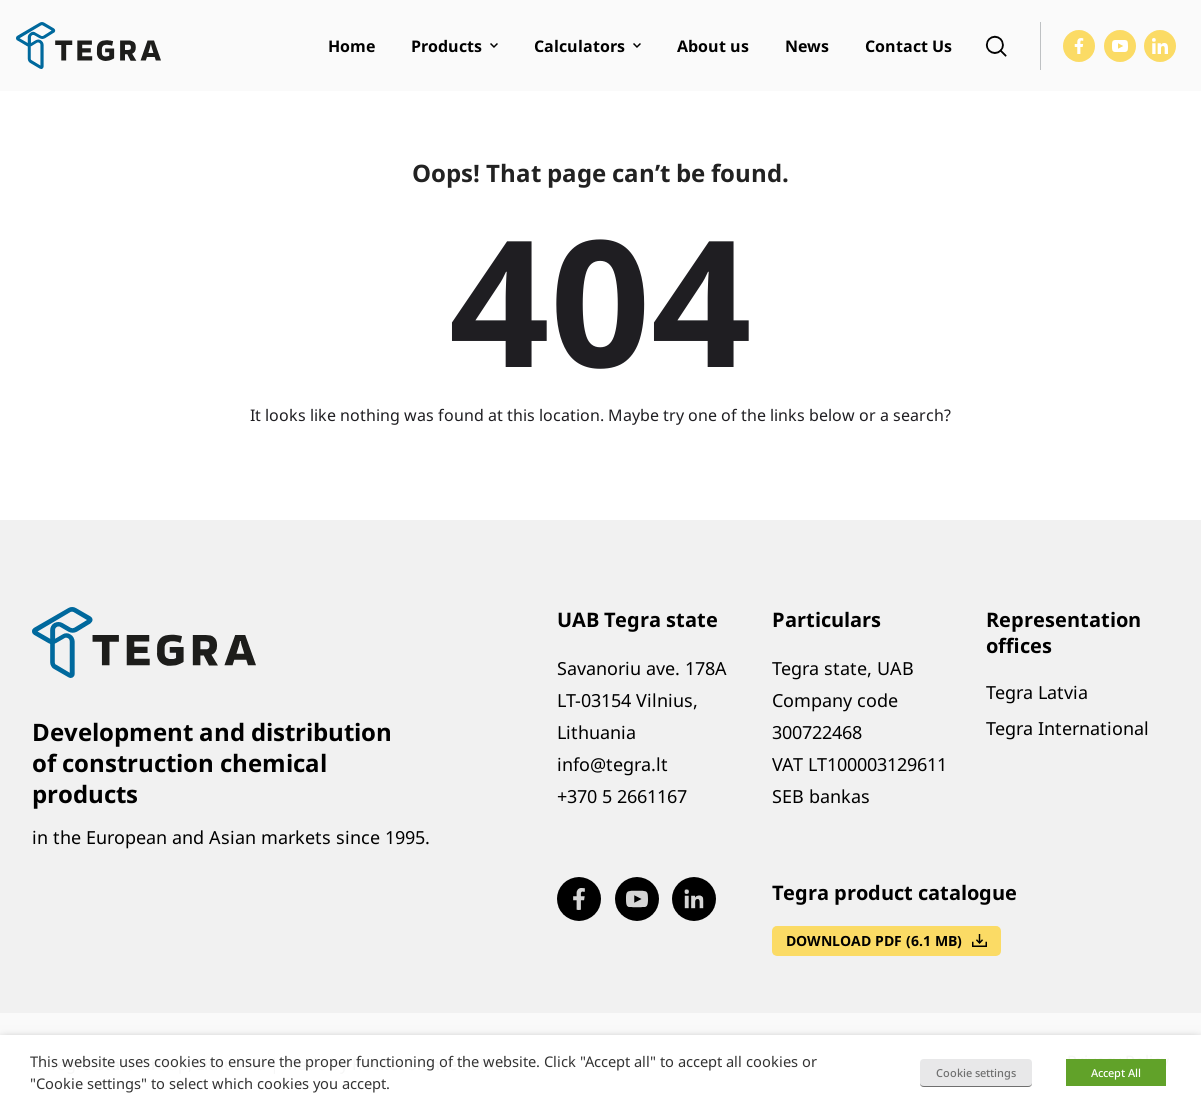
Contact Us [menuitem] (908, 46)
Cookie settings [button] (976, 1072)
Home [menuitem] (351, 46)
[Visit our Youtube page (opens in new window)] (1120, 46)
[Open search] (996, 46)
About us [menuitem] (713, 46)
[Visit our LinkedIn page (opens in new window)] (1160, 46)
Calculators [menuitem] (579, 46)
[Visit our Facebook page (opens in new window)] (1079, 46)
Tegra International (1067, 728)
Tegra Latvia (1037, 692)
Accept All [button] (1116, 1072)
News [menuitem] (807, 46)
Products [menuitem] (446, 46)
